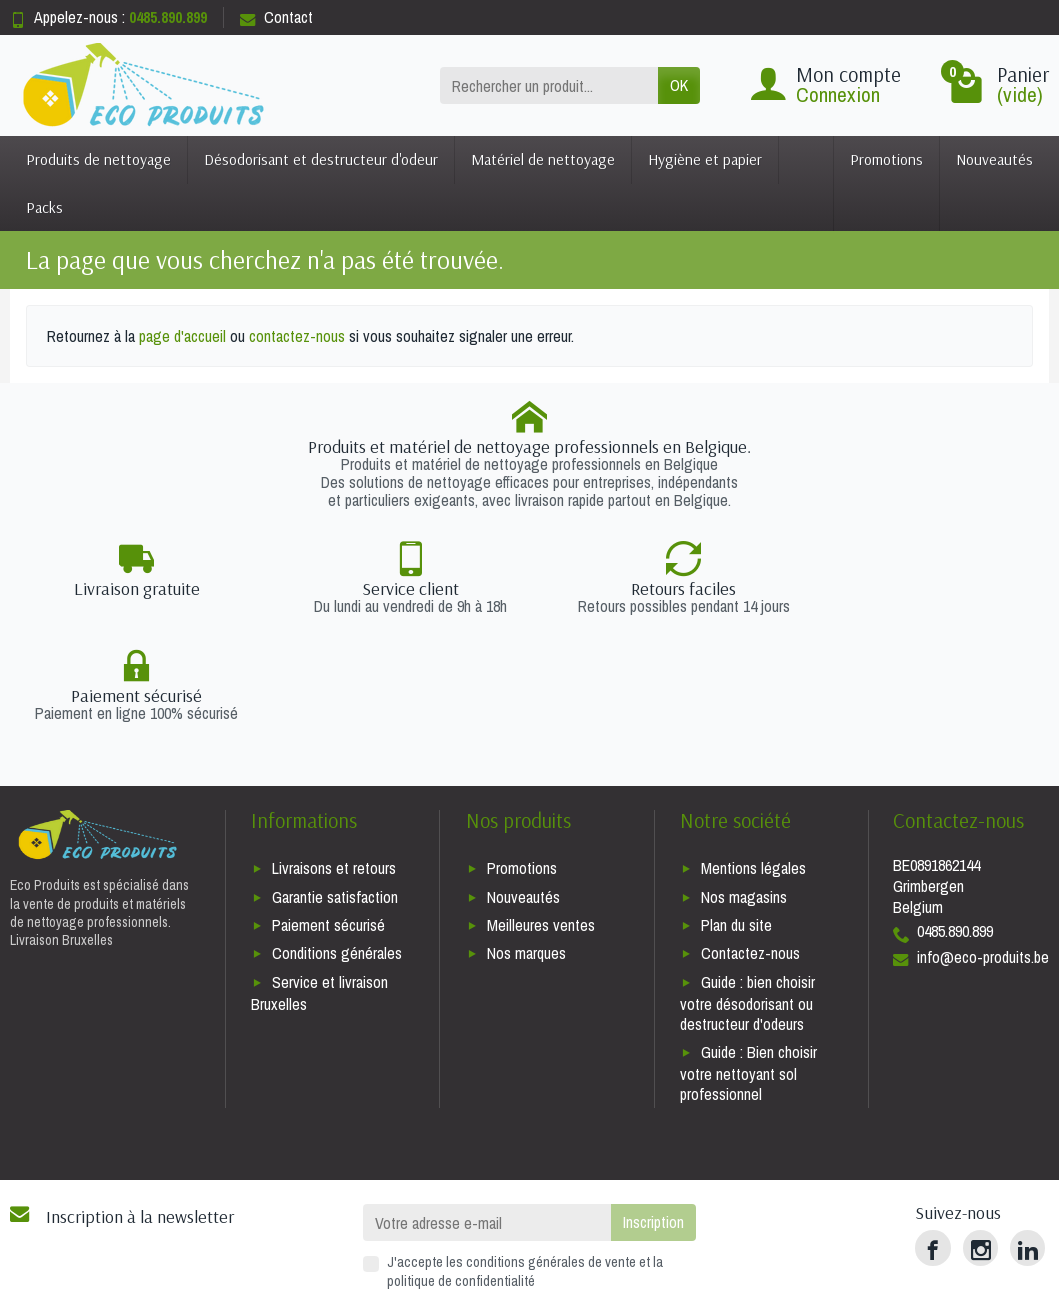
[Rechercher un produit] (549, 85)
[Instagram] (980, 1141)
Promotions (886, 159)
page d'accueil (182, 336)
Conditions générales (337, 847)
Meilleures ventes (541, 818)
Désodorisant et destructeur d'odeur (321, 159)
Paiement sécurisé (328, 818)
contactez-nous (297, 336)
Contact (276, 17)
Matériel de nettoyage (543, 159)
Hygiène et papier (705, 159)
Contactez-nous (750, 847)
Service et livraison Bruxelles (319, 886)
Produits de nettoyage (98, 159)
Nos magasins (744, 790)
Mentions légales (753, 762)
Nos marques (526, 847)
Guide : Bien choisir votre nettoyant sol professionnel (748, 966)
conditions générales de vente (551, 1155)
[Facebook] (932, 1141)
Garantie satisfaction (335, 790)
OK (679, 85)
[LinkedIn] (1027, 1141)
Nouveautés (994, 159)
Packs (44, 207)
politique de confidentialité (461, 1173)
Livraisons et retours (334, 762)
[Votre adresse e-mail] (487, 1116)
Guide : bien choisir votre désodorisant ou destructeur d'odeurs (747, 896)
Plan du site (736, 818)
